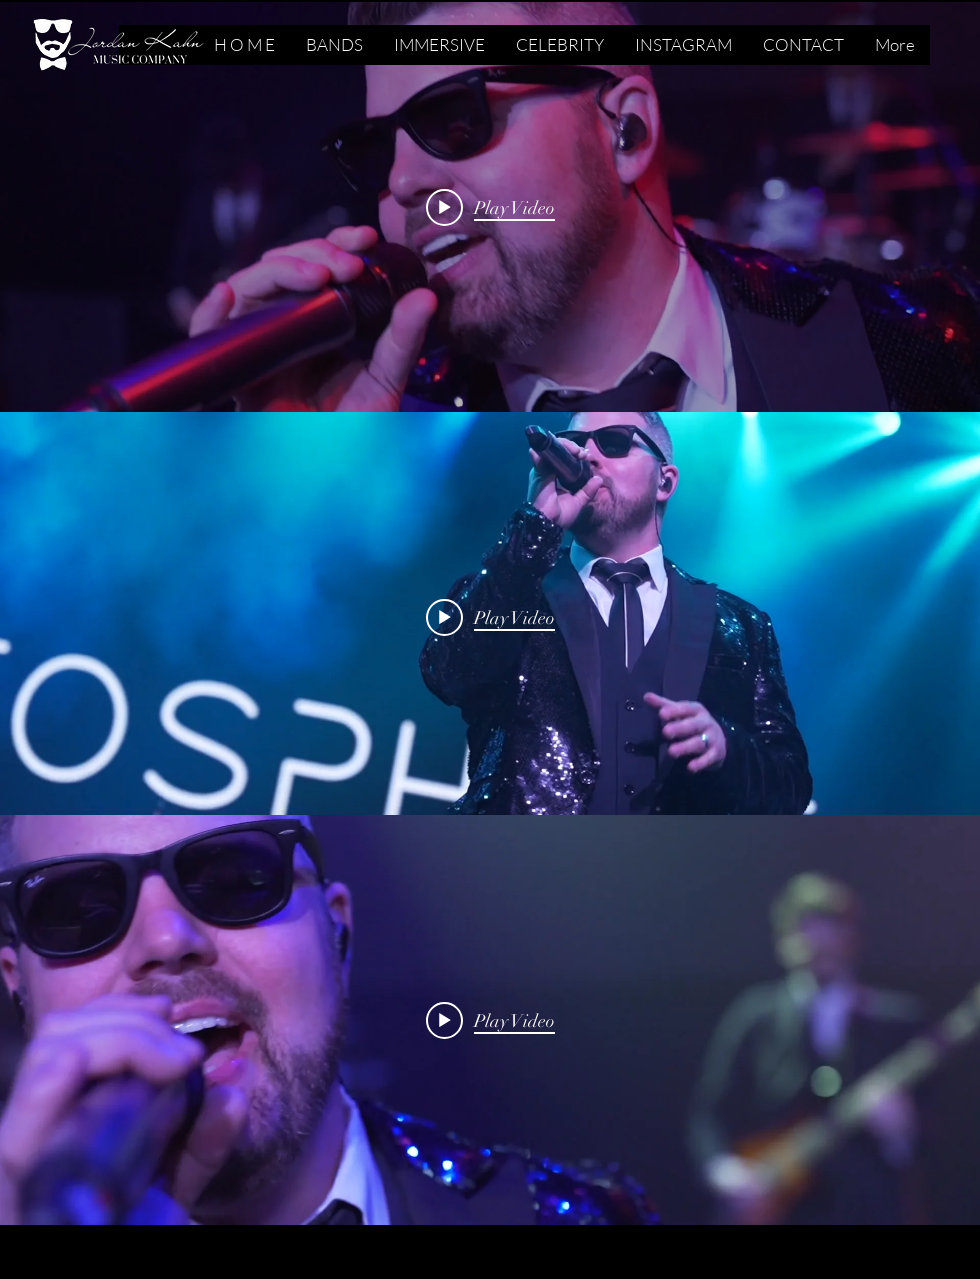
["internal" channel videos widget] (490, 207)
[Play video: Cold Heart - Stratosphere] (490, 1020)
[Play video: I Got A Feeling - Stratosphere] (490, 617)
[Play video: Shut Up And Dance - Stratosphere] (490, 207)
